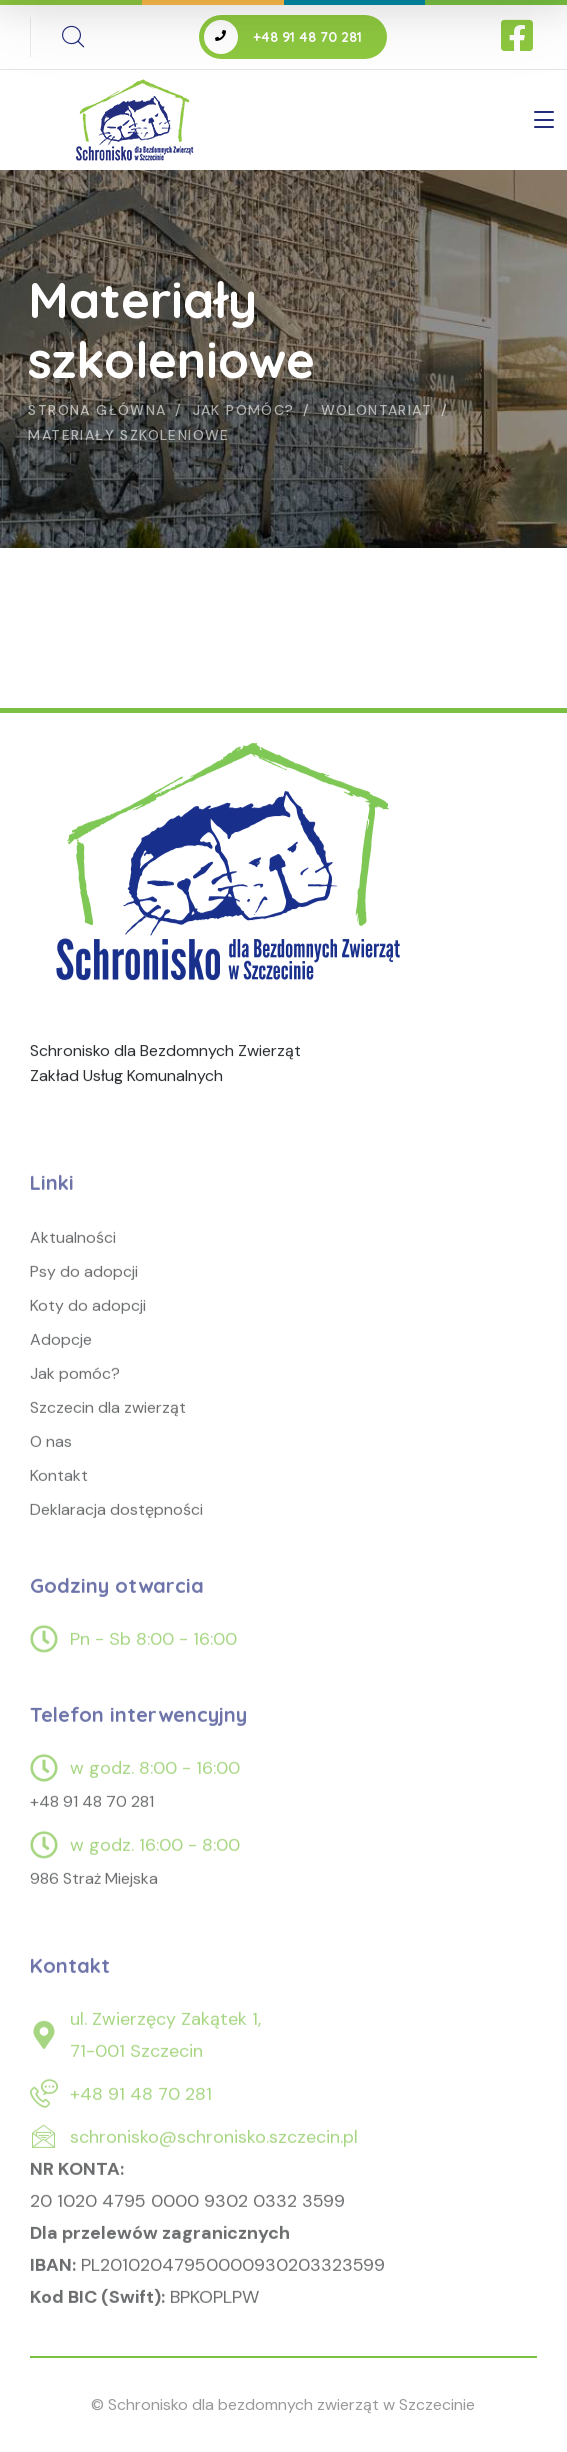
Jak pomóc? (244, 410)
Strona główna (97, 410)
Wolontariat (376, 410)
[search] (73, 37)
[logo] (232, 867)
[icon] (519, 37)
